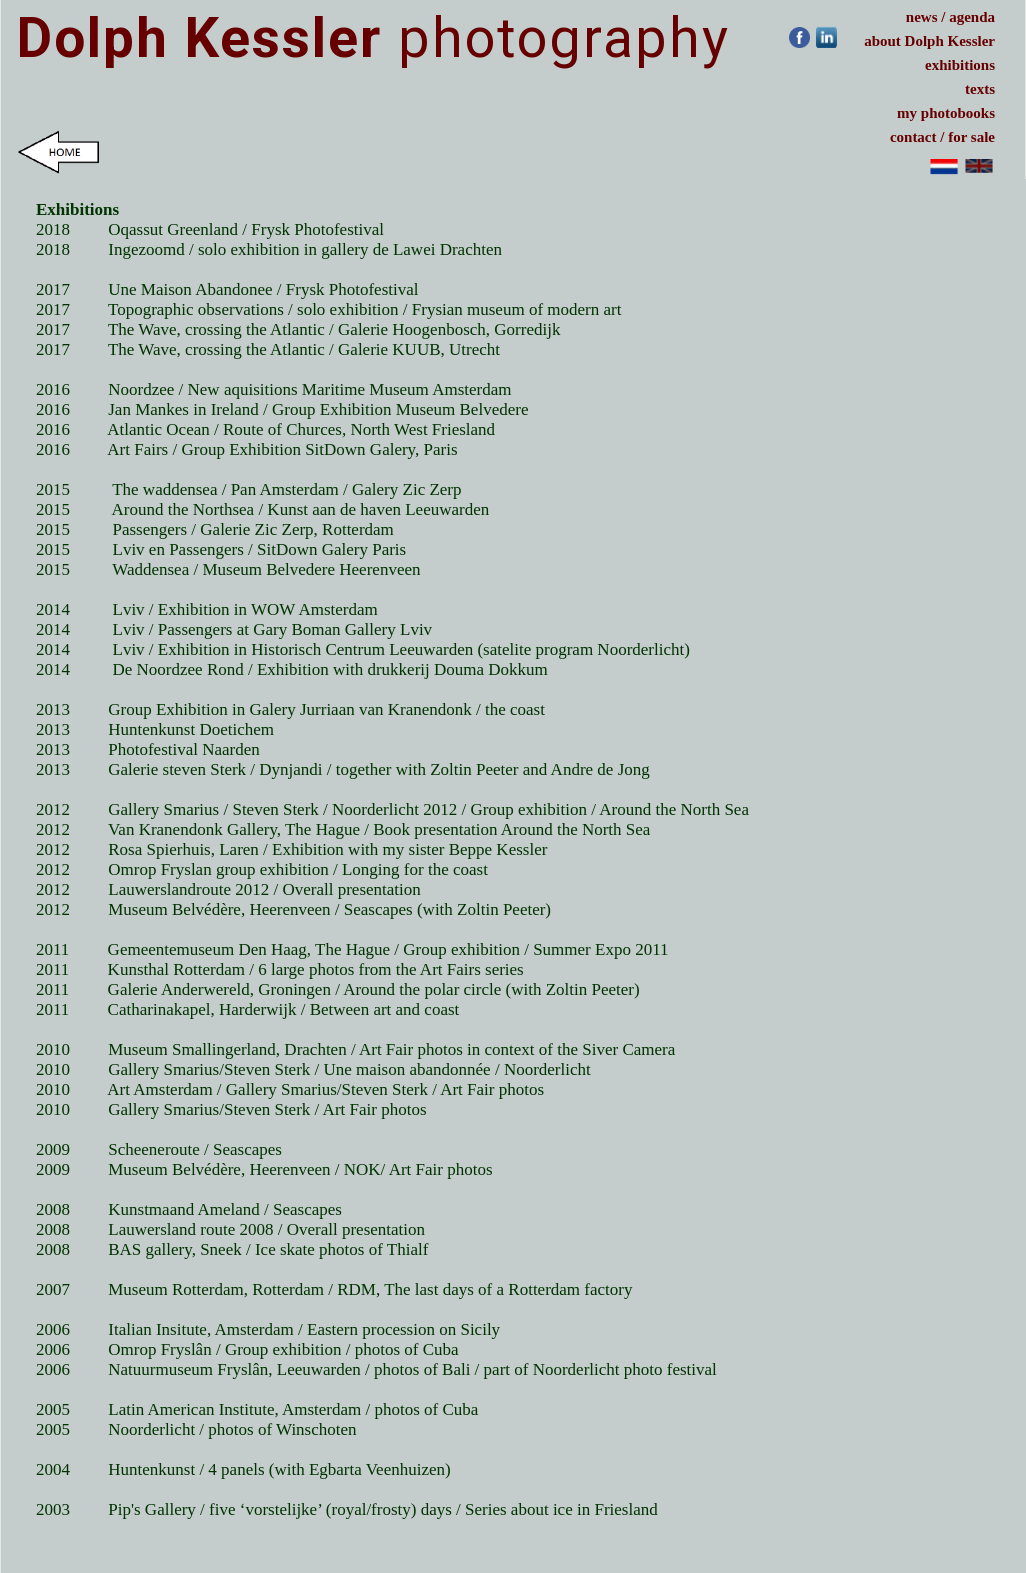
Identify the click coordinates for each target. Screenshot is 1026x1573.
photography (373, 38)
